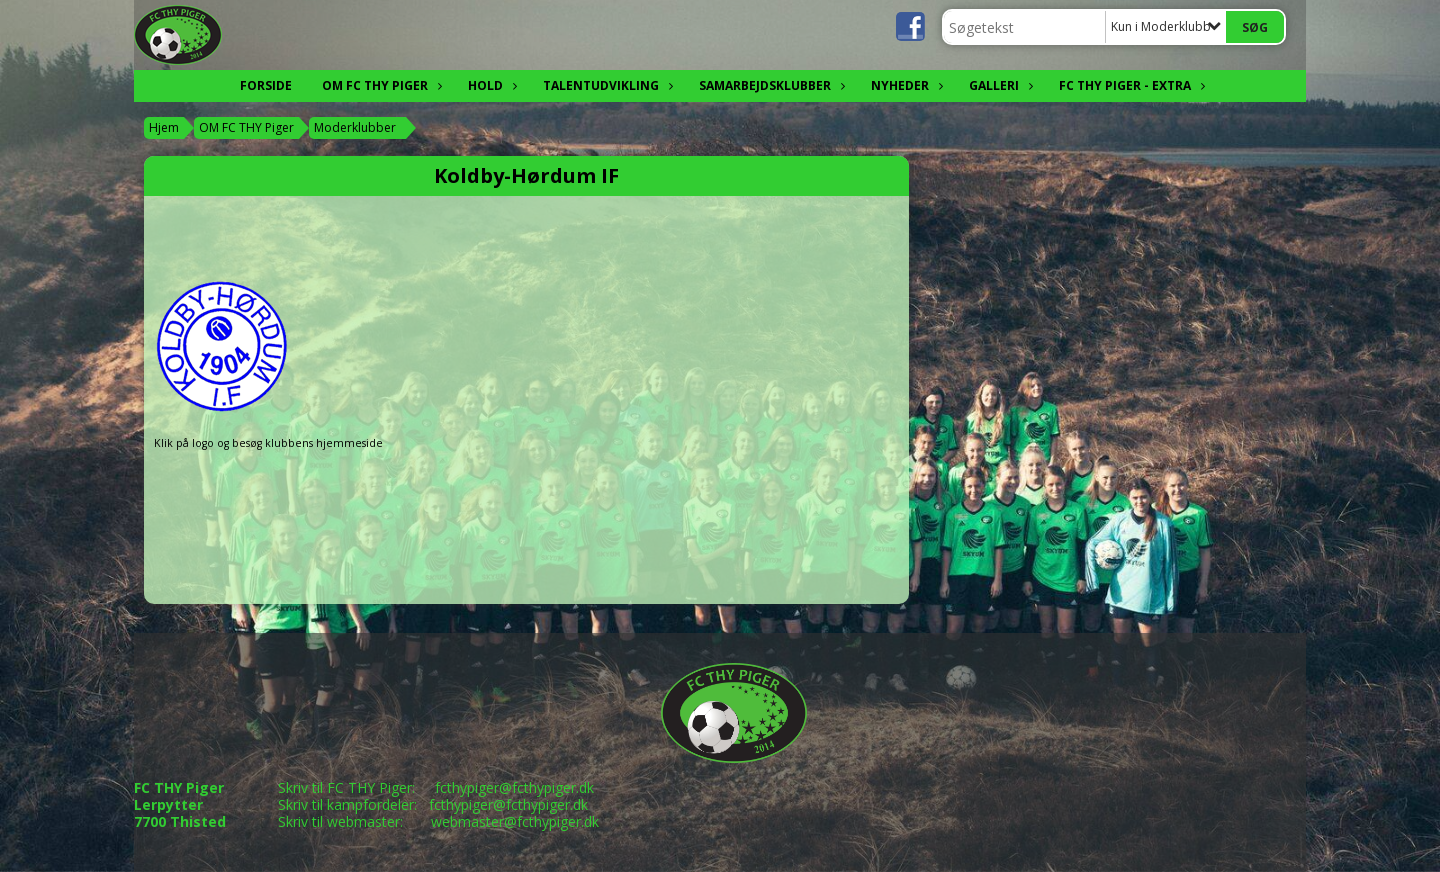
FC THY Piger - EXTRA (1130, 85)
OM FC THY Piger (380, 85)
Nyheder (905, 85)
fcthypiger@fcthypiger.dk (514, 787)
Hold (490, 85)
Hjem (164, 127)
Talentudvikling (606, 85)
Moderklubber (355, 127)
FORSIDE (266, 85)
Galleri (999, 85)
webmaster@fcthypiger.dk (515, 821)
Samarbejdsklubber (770, 85)
